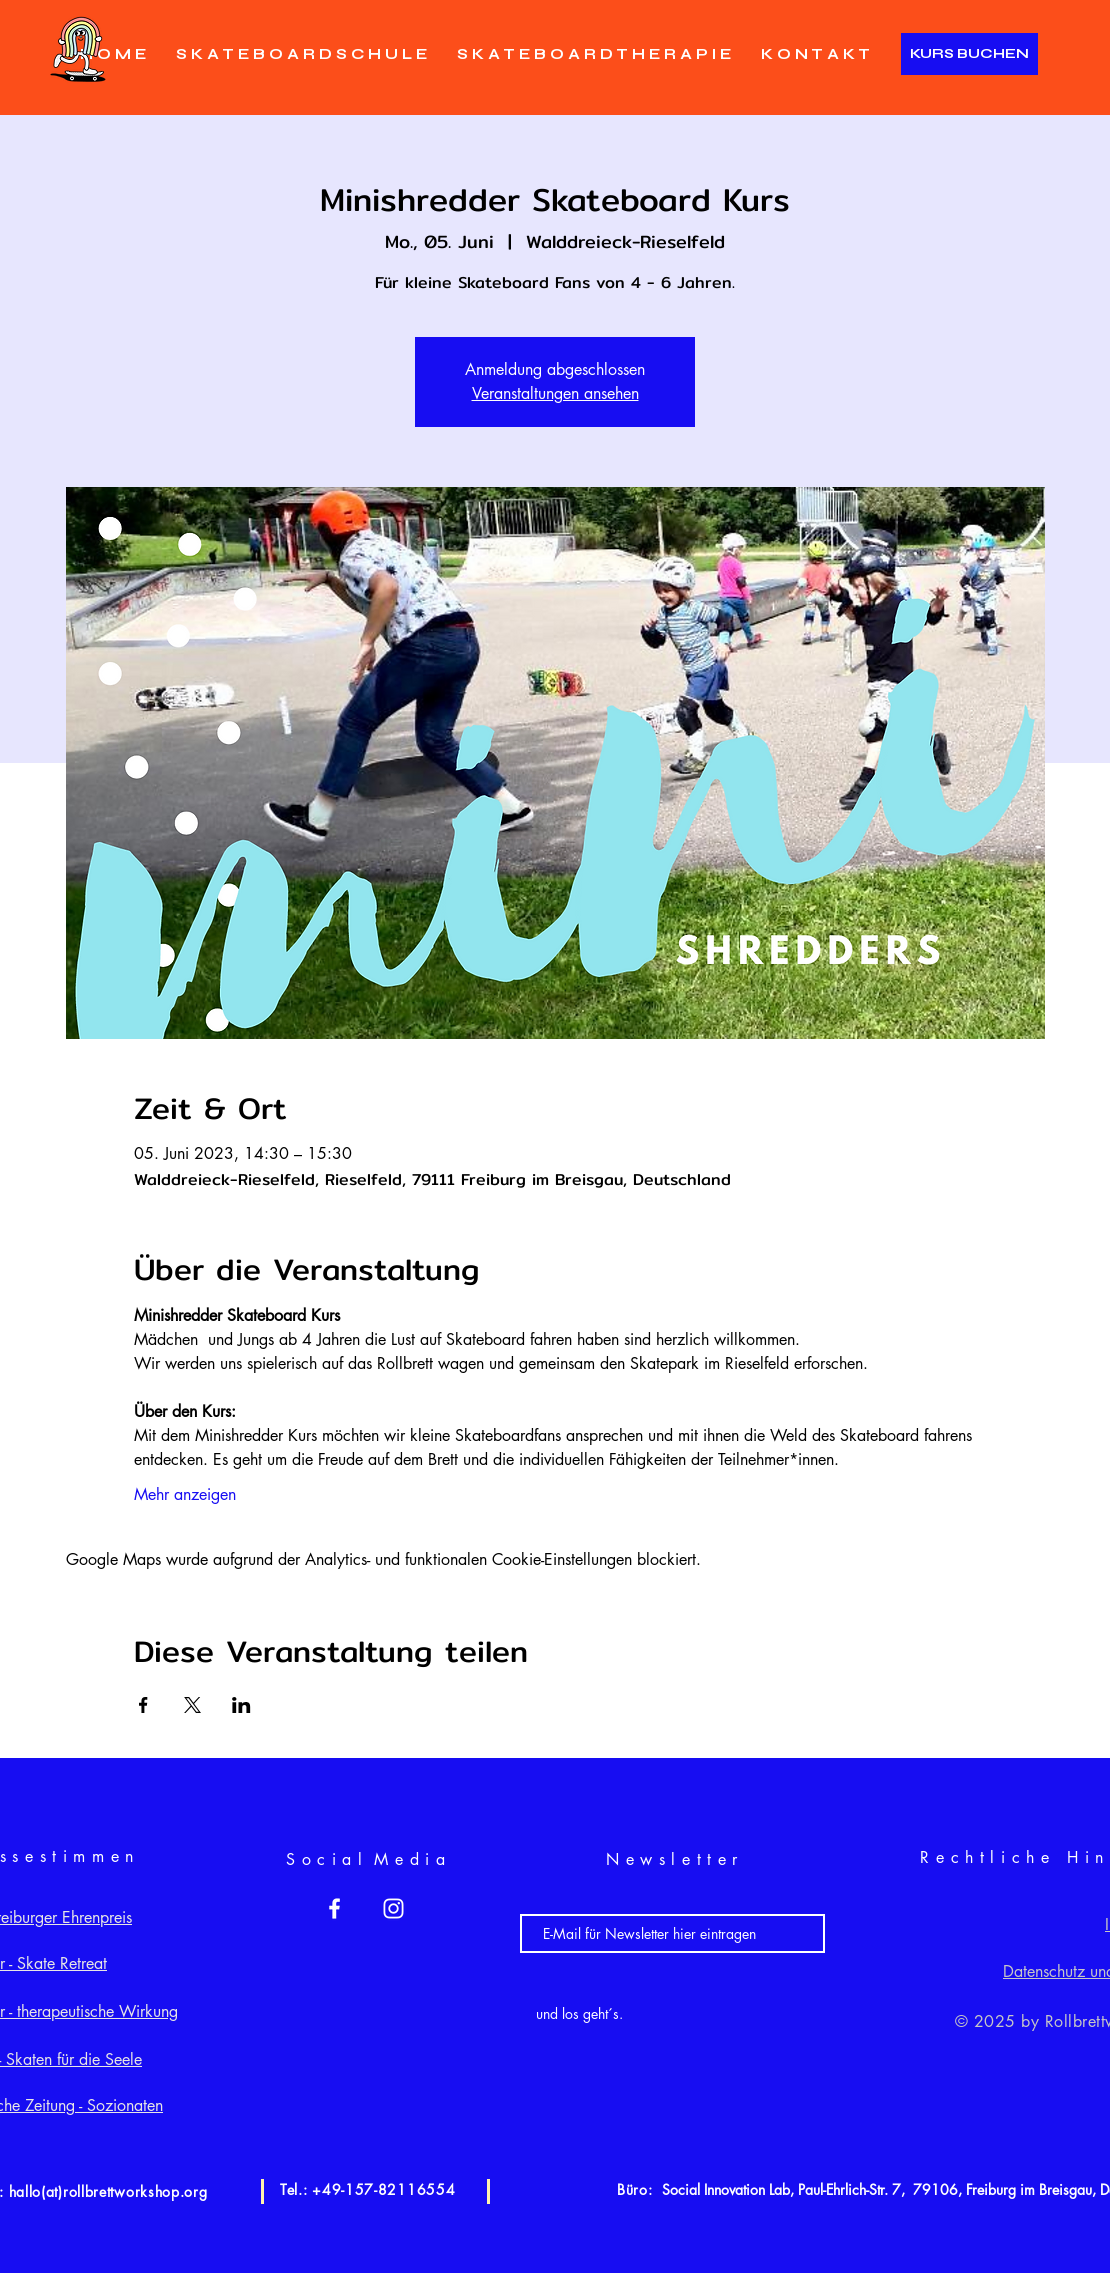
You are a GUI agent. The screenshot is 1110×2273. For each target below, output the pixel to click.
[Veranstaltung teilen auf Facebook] (143, 1705)
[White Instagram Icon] (393, 1908)
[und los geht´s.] (579, 2013)
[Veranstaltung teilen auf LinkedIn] (241, 1705)
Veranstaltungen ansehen (555, 393)
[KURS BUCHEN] (969, 54)
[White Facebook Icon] (334, 1908)
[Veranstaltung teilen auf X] (192, 1705)
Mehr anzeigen (185, 1494)
